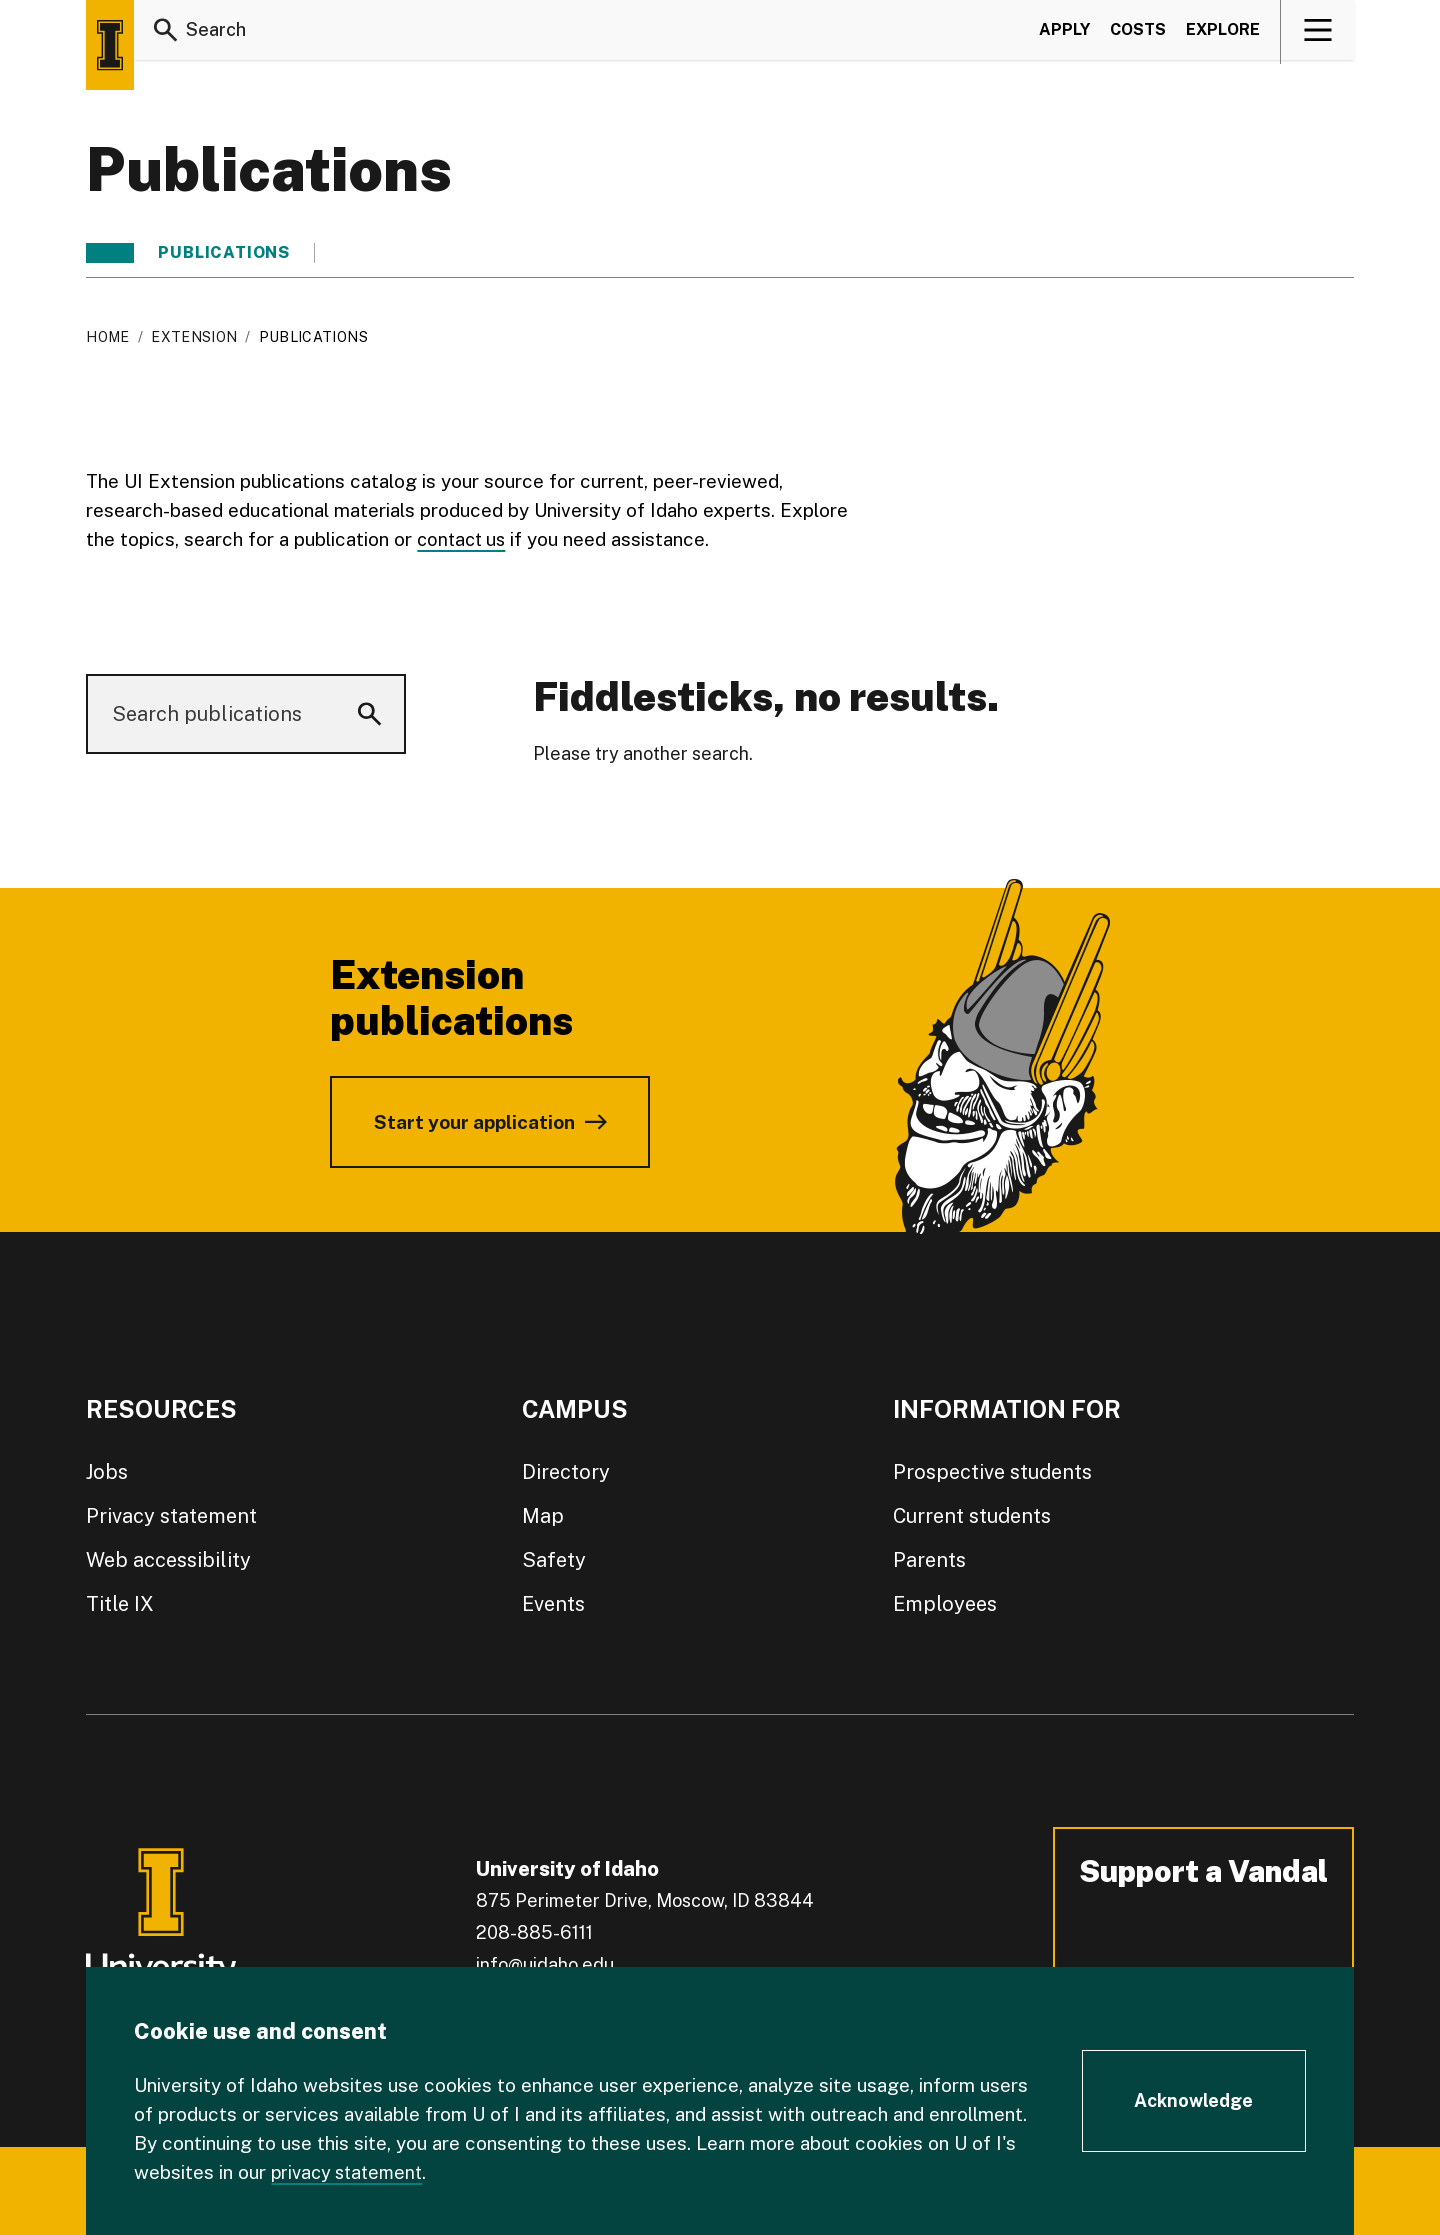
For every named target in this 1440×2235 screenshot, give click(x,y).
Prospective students (992, 1472)
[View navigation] (1318, 34)
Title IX (120, 1604)
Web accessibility (168, 1560)
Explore (1223, 33)
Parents (929, 1560)
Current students (972, 1516)
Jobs (107, 1472)
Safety (554, 1560)
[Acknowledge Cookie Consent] (1194, 2101)
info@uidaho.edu (545, 1964)
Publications (224, 253)
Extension (194, 337)
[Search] (166, 34)
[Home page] (110, 45)
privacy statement (351, 2172)
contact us (464, 539)
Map (543, 1516)
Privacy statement (171, 1516)
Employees (945, 1604)
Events (553, 1604)
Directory (566, 1472)
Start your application (474, 1122)
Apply (1064, 33)
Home (107, 337)
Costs (1138, 33)
